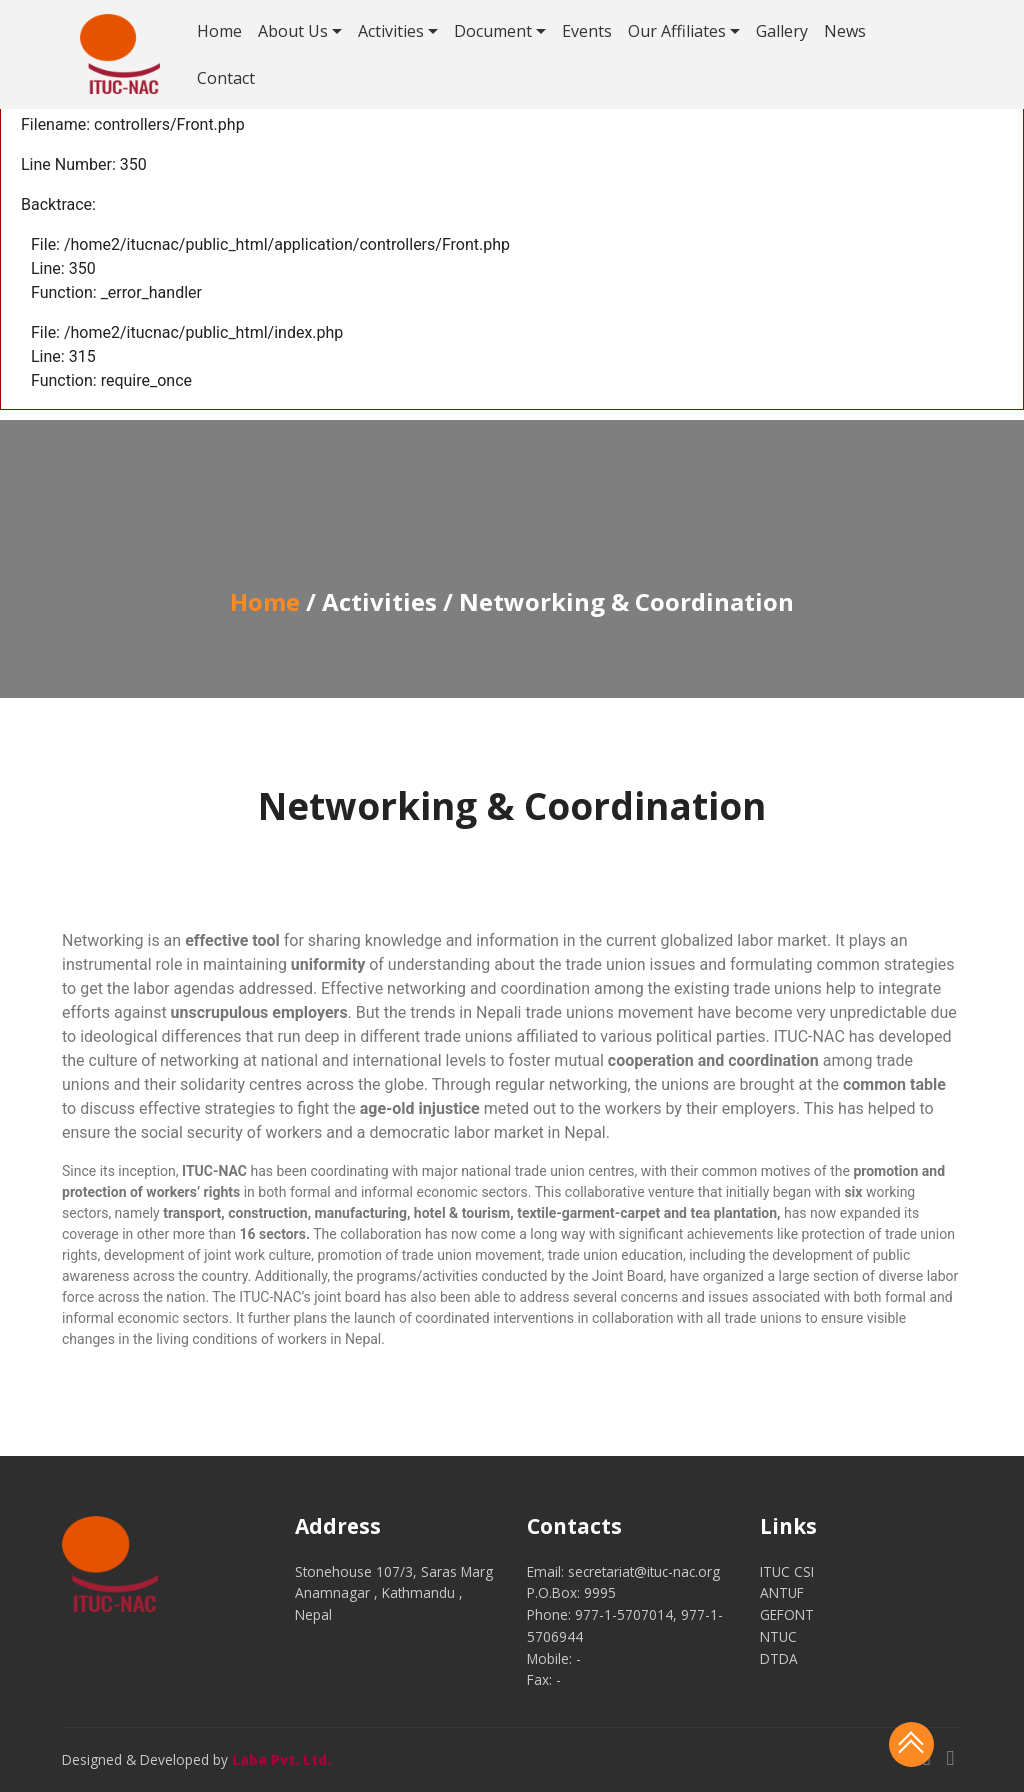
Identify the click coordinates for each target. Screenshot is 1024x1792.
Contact (226, 78)
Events (587, 31)
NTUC (778, 1636)
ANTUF (782, 1592)
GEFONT (787, 1614)
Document (493, 31)
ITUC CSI (787, 1571)
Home (219, 31)
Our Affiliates (677, 31)
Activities (391, 31)
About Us (293, 31)
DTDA (779, 1658)
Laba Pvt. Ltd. (281, 1759)
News (845, 31)
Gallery (782, 31)
